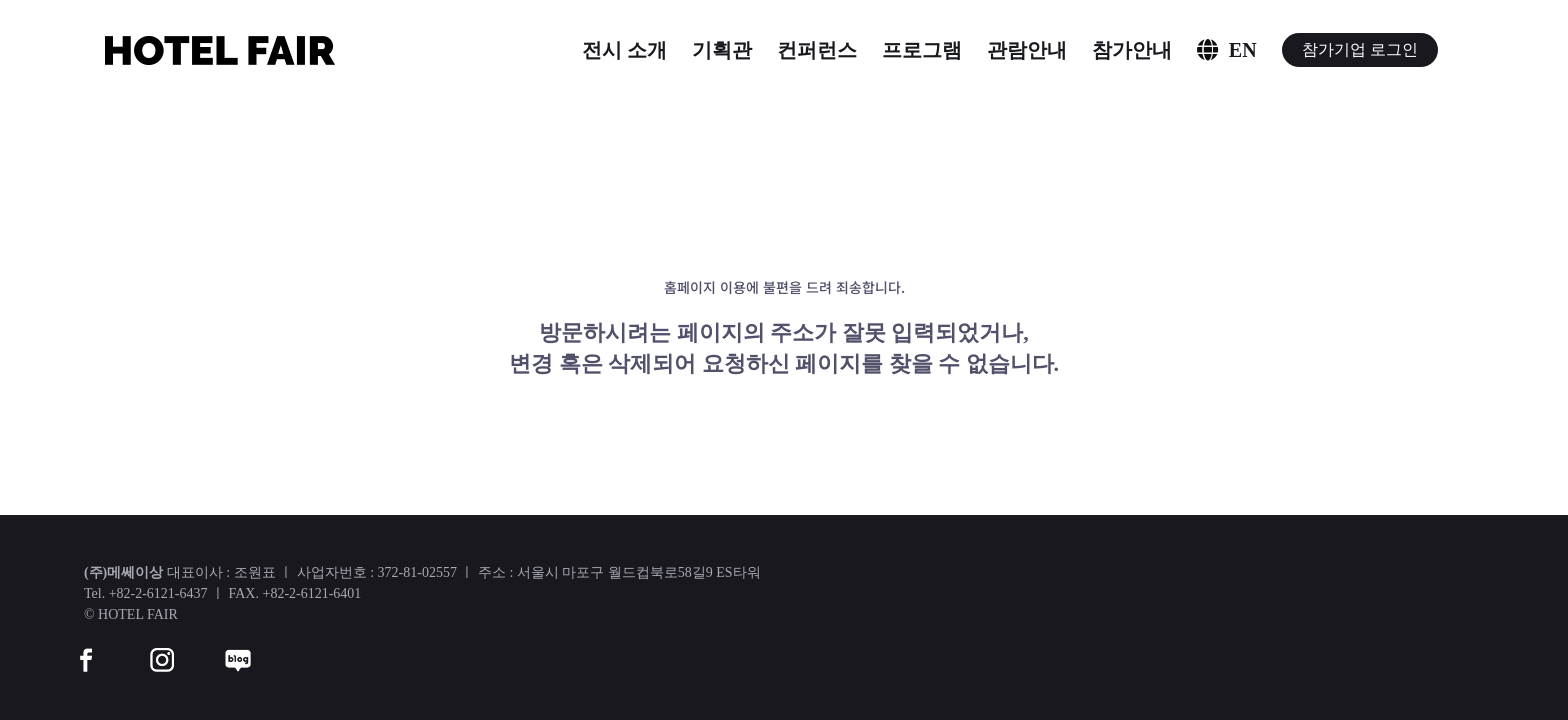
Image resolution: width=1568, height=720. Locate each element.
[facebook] (86, 647)
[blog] (238, 647)
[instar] (162, 647)
